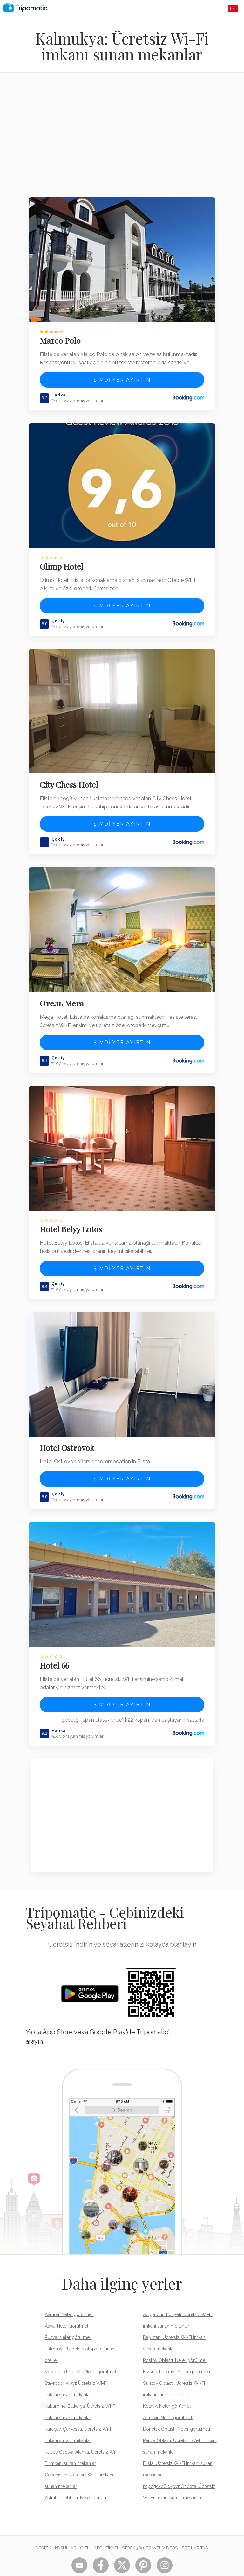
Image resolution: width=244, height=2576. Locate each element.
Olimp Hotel (63, 561)
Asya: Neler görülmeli (67, 2307)
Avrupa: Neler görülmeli (69, 2295)
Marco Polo (62, 338)
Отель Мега (64, 993)
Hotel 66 (56, 1646)
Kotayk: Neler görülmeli (167, 2387)
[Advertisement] (122, 138)
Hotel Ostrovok (69, 1432)
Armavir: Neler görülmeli (168, 2398)
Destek (43, 2529)
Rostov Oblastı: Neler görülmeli (175, 2341)
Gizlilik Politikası (99, 2529)
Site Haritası (195, 2529)
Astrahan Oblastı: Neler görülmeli (78, 2479)
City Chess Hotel (71, 776)
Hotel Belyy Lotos (73, 1216)
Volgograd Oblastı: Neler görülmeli (81, 2353)
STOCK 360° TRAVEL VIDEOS (150, 2529)
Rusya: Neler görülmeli (68, 2318)
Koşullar (65, 2529)
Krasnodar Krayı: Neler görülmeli (176, 2353)
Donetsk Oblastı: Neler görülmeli (176, 2410)
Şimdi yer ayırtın (122, 377)
